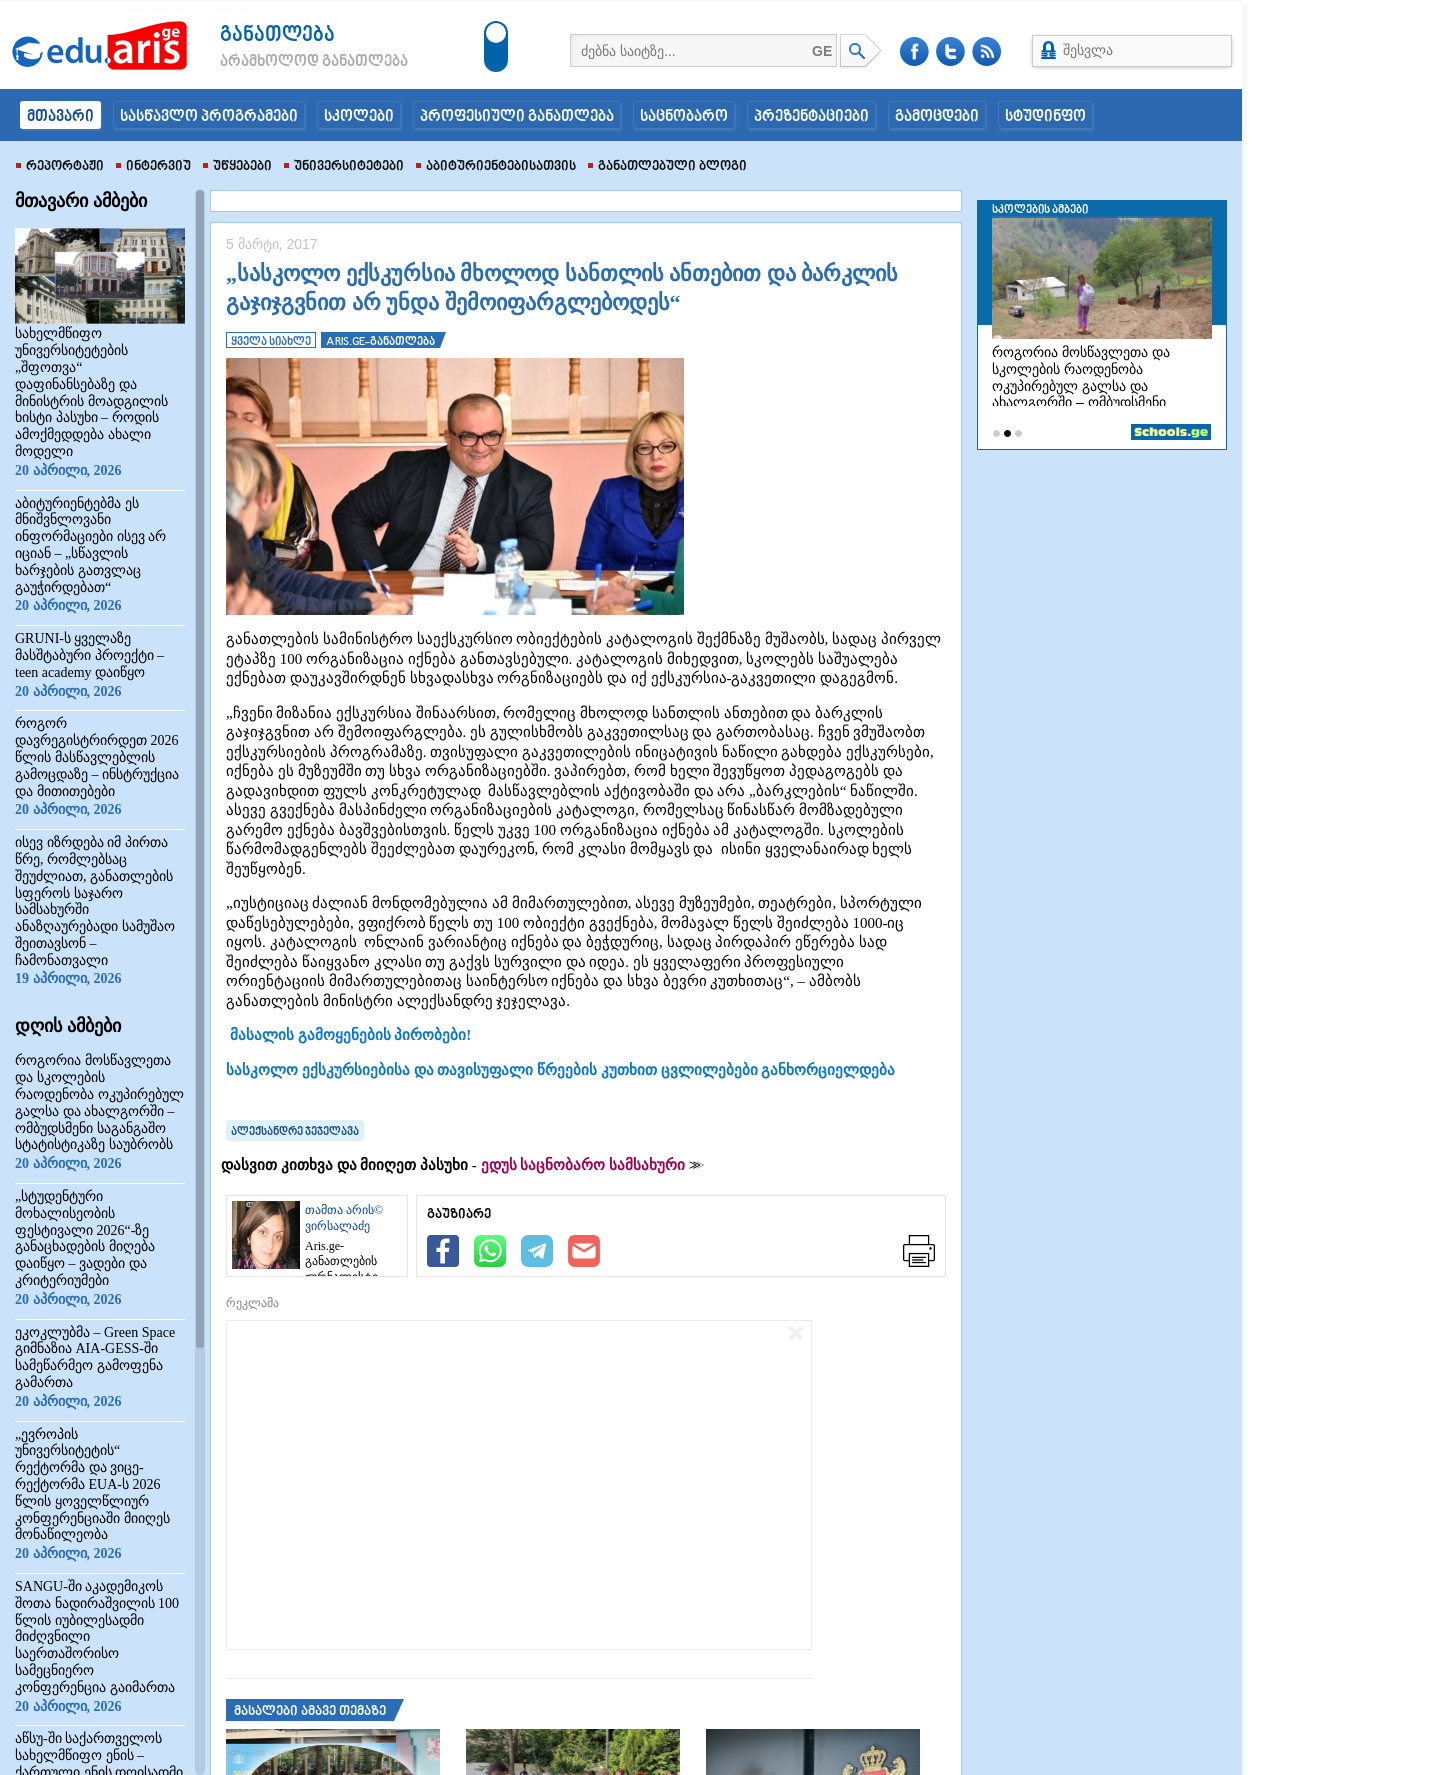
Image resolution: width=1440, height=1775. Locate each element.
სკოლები (359, 117)
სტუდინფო (1045, 117)
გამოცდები (937, 117)
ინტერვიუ (153, 167)
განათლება (277, 35)
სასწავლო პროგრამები (209, 117)
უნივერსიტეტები (344, 167)
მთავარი (60, 117)
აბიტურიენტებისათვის (496, 167)
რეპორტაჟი (60, 167)
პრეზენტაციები (811, 117)
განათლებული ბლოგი (667, 167)
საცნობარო (684, 117)
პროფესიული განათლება (517, 117)
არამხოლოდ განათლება (284, 62)
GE (822, 51)
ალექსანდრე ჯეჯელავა (295, 1132)
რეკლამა (252, 1303)
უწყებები (237, 167)
